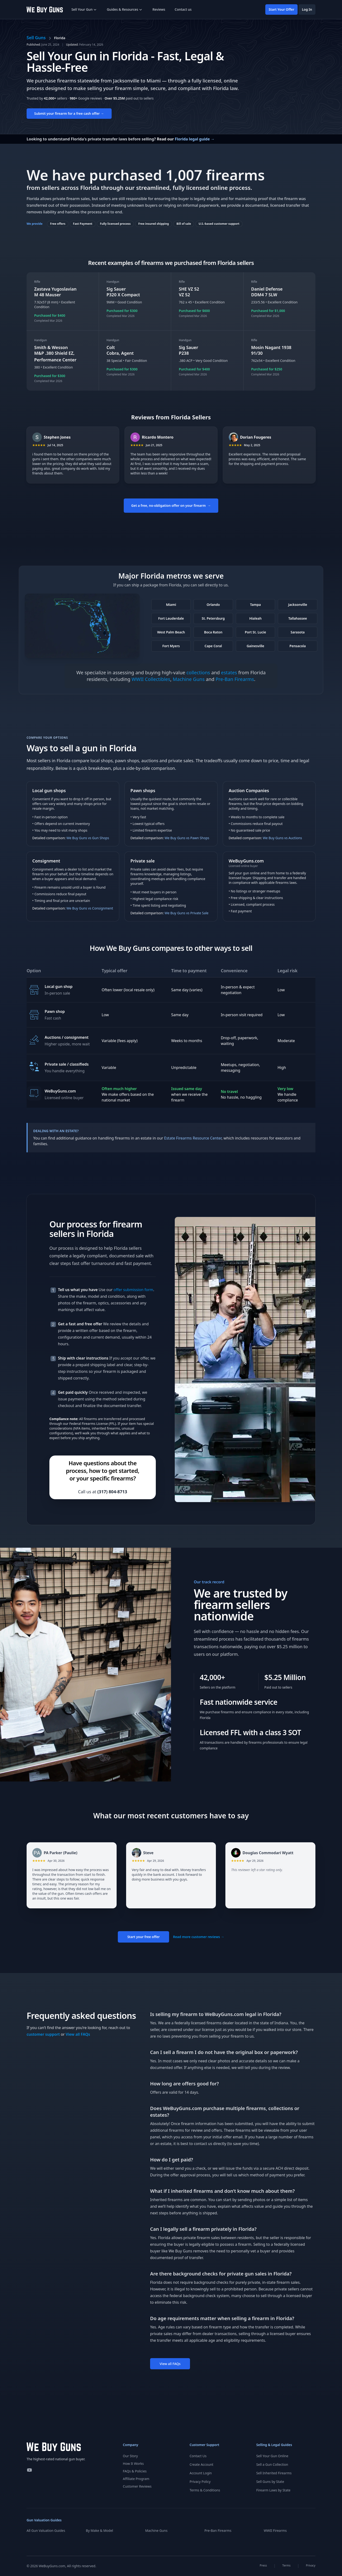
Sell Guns (36, 37)
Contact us (183, 9)
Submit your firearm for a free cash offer (69, 113)
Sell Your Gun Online (272, 2456)
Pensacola (298, 646)
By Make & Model (99, 2530)
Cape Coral (213, 646)
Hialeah (255, 618)
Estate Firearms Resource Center (193, 1138)
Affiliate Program (136, 2478)
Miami (171, 604)
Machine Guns (188, 679)
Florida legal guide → (194, 139)
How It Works (133, 2463)
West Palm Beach (171, 632)
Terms (286, 2565)
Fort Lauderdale (171, 618)
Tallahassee (297, 618)
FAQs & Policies (135, 2471)
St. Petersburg (213, 618)
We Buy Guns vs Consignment (89, 908)
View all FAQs (78, 2034)
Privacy (310, 2565)
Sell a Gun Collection (272, 2464)
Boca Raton (213, 632)
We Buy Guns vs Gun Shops (87, 838)
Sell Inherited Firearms (274, 2473)
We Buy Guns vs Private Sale (187, 913)
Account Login (201, 2473)
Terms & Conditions (205, 2490)
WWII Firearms (275, 2530)
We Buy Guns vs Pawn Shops (187, 838)
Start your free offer (143, 1936)
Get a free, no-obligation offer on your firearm (171, 505)
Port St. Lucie (255, 632)
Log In (307, 9)
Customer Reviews (137, 2486)
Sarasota (298, 632)
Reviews (158, 9)
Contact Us (198, 2456)
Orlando (213, 604)
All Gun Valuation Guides (46, 2530)
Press (263, 2565)
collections (198, 672)
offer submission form (133, 1289)
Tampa (255, 604)
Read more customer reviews (198, 1936)
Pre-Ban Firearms (235, 679)
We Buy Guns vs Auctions (282, 838)
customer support (43, 2034)
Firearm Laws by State (273, 2490)
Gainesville (255, 646)
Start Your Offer (281, 9)
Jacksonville (297, 604)
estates (229, 672)
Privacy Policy (200, 2481)
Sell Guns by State (270, 2481)
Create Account (201, 2464)
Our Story (130, 2456)
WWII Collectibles (151, 679)
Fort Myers (171, 646)
